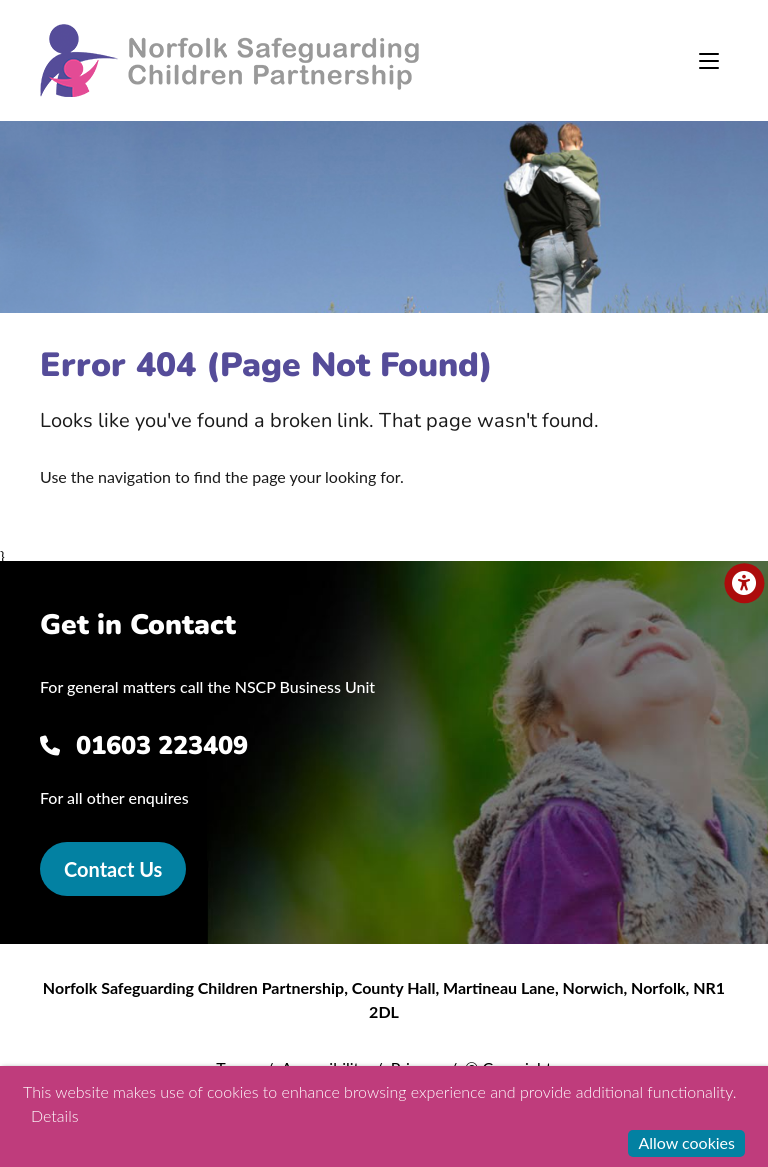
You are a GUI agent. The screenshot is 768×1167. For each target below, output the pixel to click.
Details (54, 1115)
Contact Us (113, 869)
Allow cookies (686, 1142)
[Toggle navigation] (709, 61)
